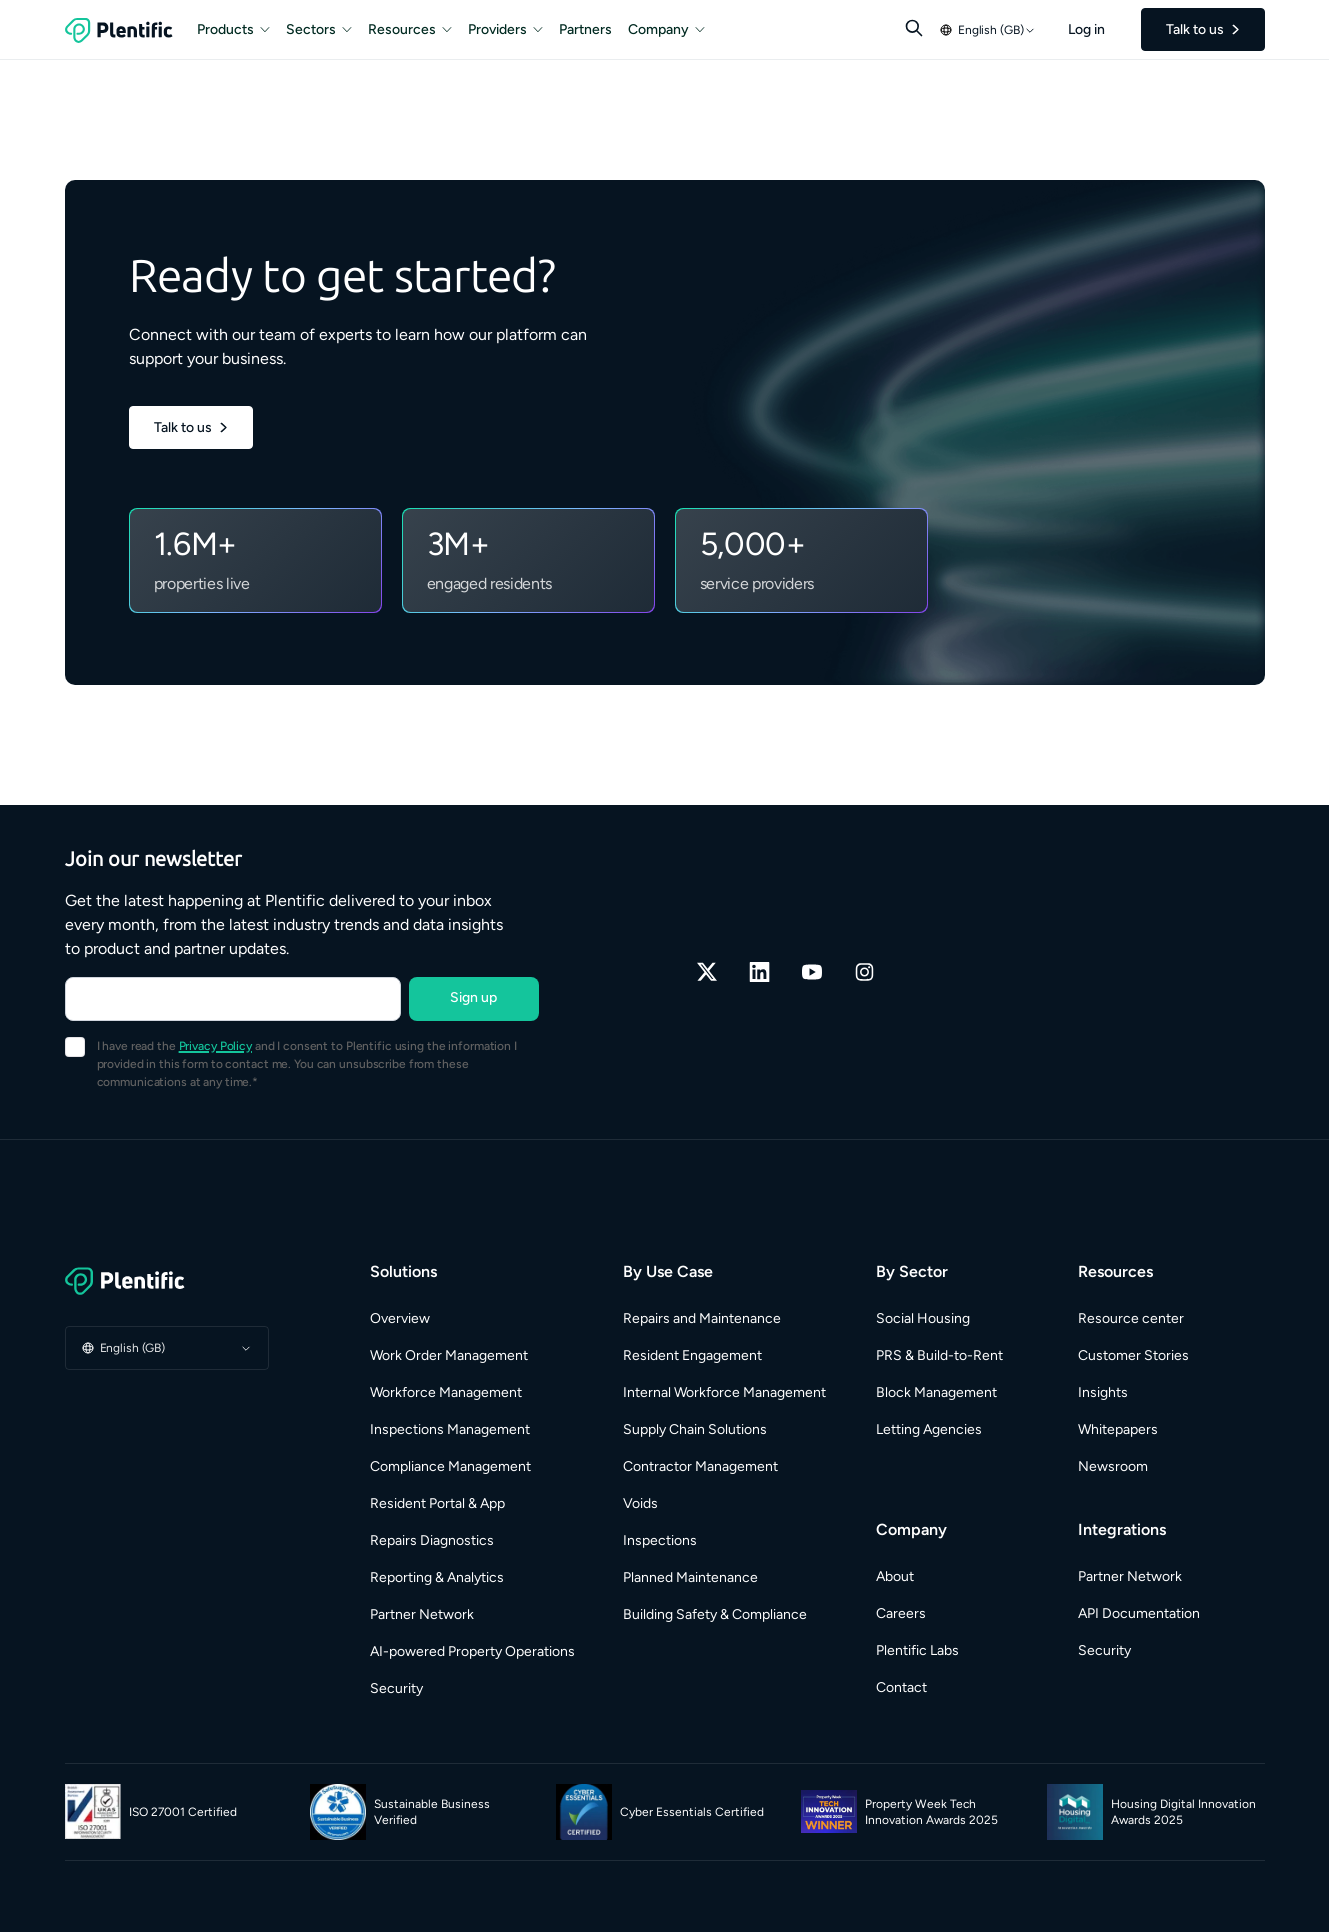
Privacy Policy (215, 1046)
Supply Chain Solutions (695, 1429)
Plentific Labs (917, 1650)
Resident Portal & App (437, 1503)
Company (666, 29)
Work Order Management (449, 1355)
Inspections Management (450, 1429)
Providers (505, 29)
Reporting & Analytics (437, 1577)
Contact (901, 1687)
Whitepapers (1118, 1429)
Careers (901, 1613)
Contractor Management (700, 1466)
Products (233, 29)
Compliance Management (450, 1466)
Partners (585, 29)
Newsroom (1113, 1466)
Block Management (936, 1392)
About (895, 1576)
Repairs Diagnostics (432, 1540)
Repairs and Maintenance (702, 1318)
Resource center (1131, 1318)
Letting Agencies (929, 1429)
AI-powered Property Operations (472, 1651)
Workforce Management (446, 1392)
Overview (400, 1318)
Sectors (319, 29)
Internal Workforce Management (724, 1392)
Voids (640, 1503)
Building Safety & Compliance (715, 1614)
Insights (1103, 1392)
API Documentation (1139, 1613)
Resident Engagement (692, 1355)
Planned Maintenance (690, 1577)
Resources (410, 29)
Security (396, 1688)
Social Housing (923, 1318)
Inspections (660, 1540)
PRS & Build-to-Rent (939, 1355)
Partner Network (422, 1614)
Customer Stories (1133, 1355)
